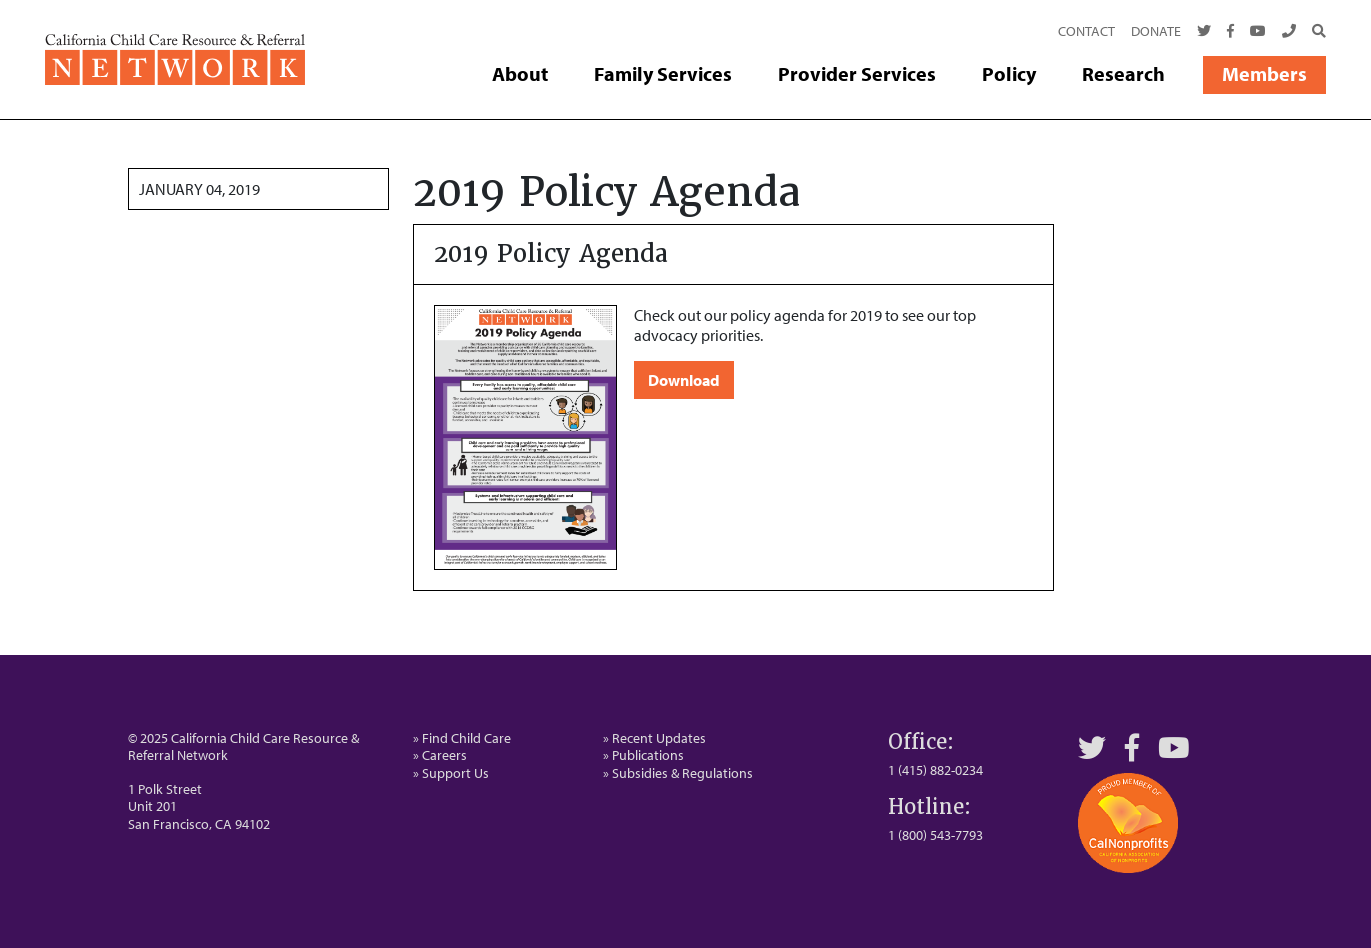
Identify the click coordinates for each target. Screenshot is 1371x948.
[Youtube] (1258, 32)
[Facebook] (1230, 32)
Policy (1009, 73)
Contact (1086, 31)
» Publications (643, 755)
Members (1264, 73)
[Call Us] (1289, 32)
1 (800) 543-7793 (935, 835)
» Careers (440, 755)
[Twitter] (1204, 32)
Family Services (663, 73)
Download (684, 380)
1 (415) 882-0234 (935, 770)
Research (1123, 73)
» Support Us (451, 773)
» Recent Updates (654, 738)
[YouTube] (1174, 747)
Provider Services (857, 73)
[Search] (1315, 32)
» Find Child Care (462, 738)
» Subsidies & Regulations (678, 773)
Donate (1156, 31)
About (520, 73)
